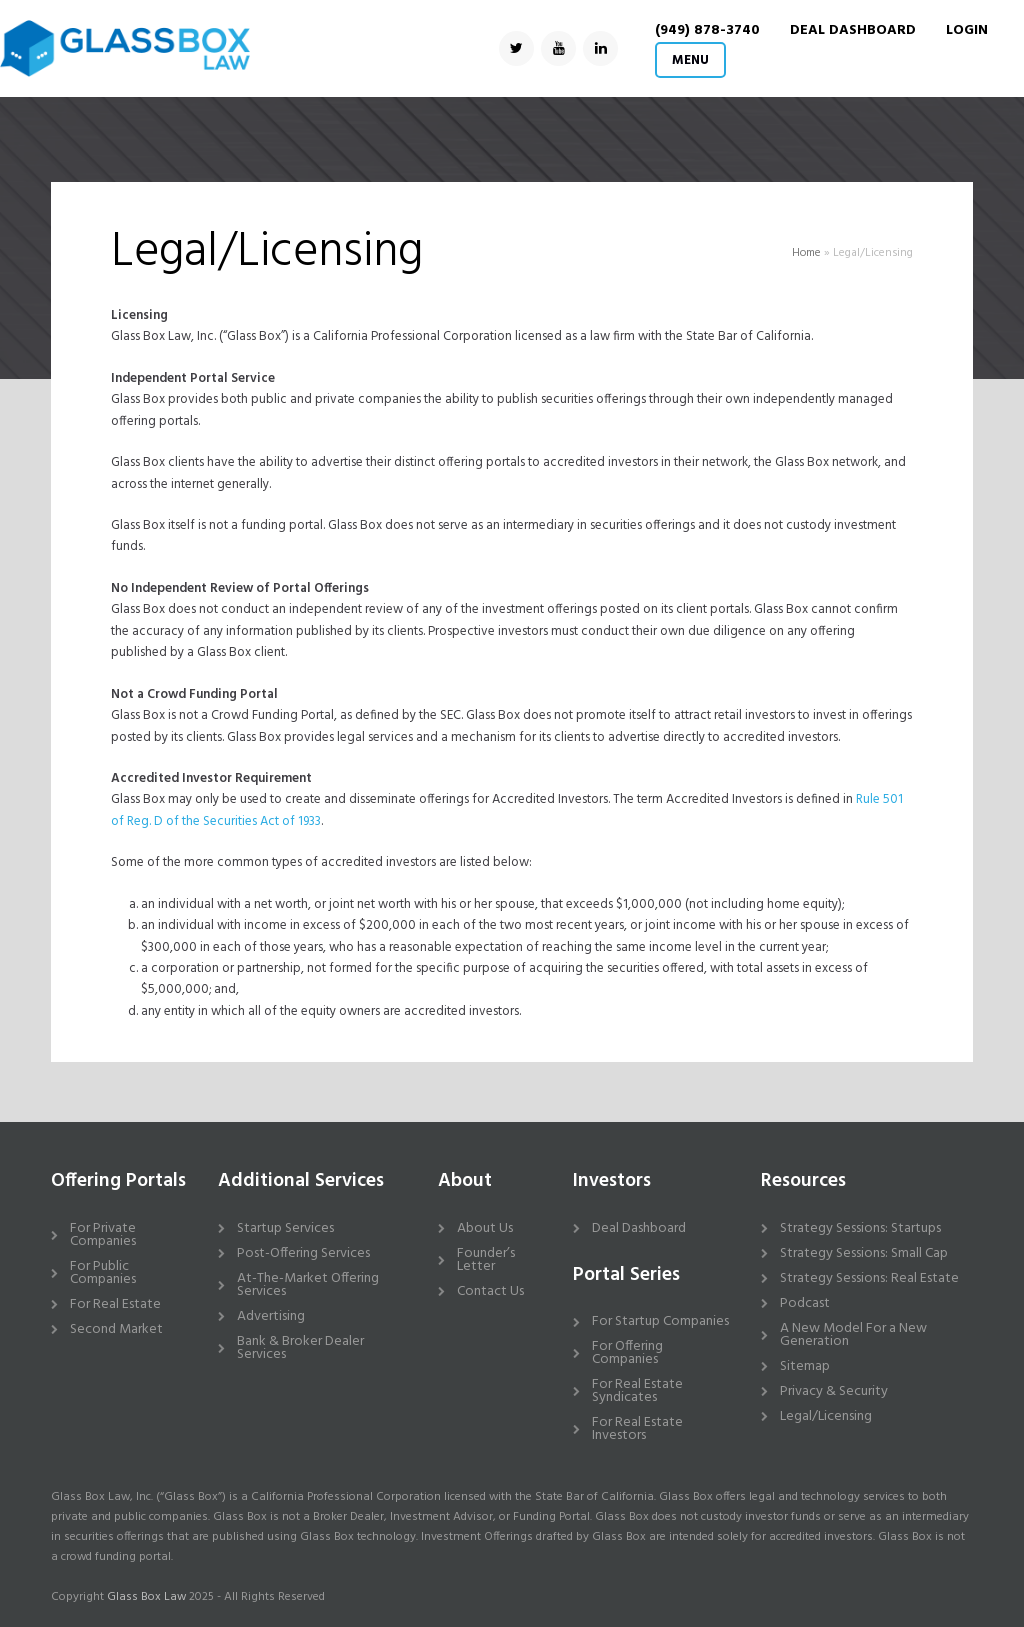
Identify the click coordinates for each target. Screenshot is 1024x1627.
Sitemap (805, 1366)
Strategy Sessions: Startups (860, 1228)
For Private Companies (103, 1235)
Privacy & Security (834, 1391)
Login (967, 30)
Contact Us (490, 1291)
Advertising (271, 1316)
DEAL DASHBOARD (853, 30)
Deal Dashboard (639, 1228)
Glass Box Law (146, 1597)
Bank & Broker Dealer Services (300, 1348)
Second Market (116, 1329)
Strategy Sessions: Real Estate (869, 1278)
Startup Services (285, 1228)
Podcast (805, 1303)
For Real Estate (115, 1304)
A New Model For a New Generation (853, 1335)
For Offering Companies (627, 1353)
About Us (485, 1228)
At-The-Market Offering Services (308, 1285)
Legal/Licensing (826, 1416)
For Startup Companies (660, 1321)
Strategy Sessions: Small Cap (864, 1253)
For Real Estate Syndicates (637, 1391)
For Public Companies (103, 1273)
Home (806, 253)
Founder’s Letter (486, 1260)
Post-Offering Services (303, 1253)
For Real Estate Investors (637, 1429)
